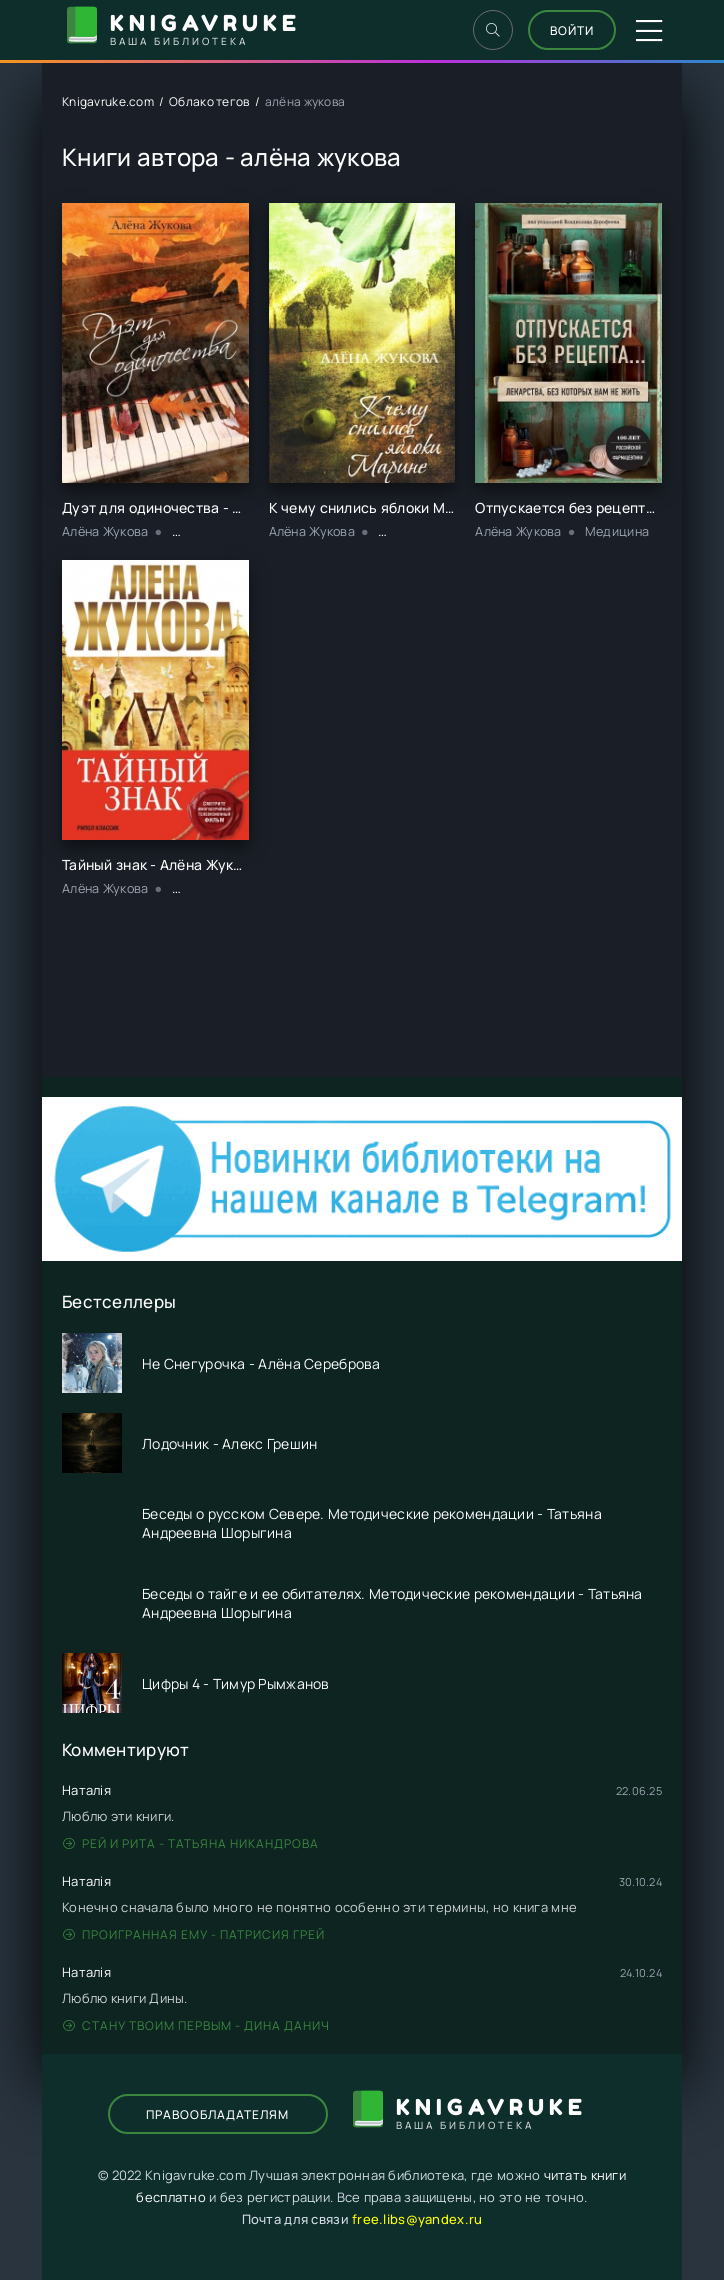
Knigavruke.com (108, 101)
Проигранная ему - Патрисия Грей (194, 1934)
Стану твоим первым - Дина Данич (196, 2025)
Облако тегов (209, 101)
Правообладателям (217, 2114)
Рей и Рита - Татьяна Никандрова (191, 1843)
